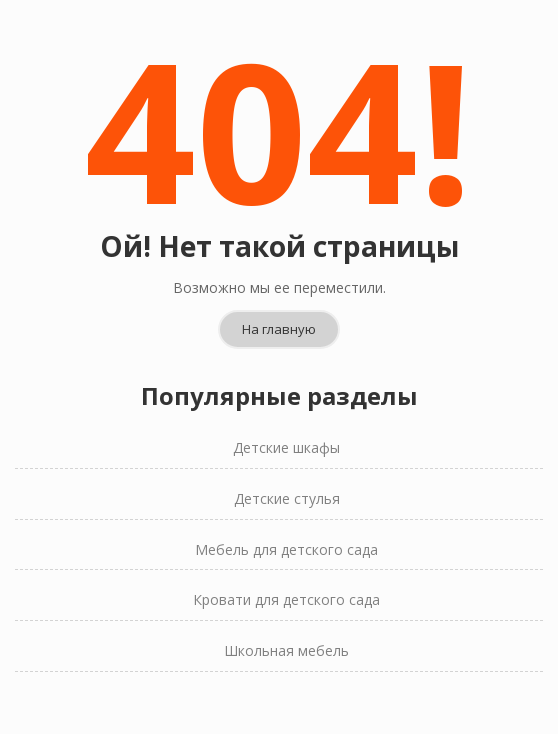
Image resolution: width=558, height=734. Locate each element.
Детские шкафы (286, 415)
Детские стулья (287, 466)
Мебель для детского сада (286, 517)
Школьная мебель (286, 618)
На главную (279, 297)
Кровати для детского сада (286, 567)
